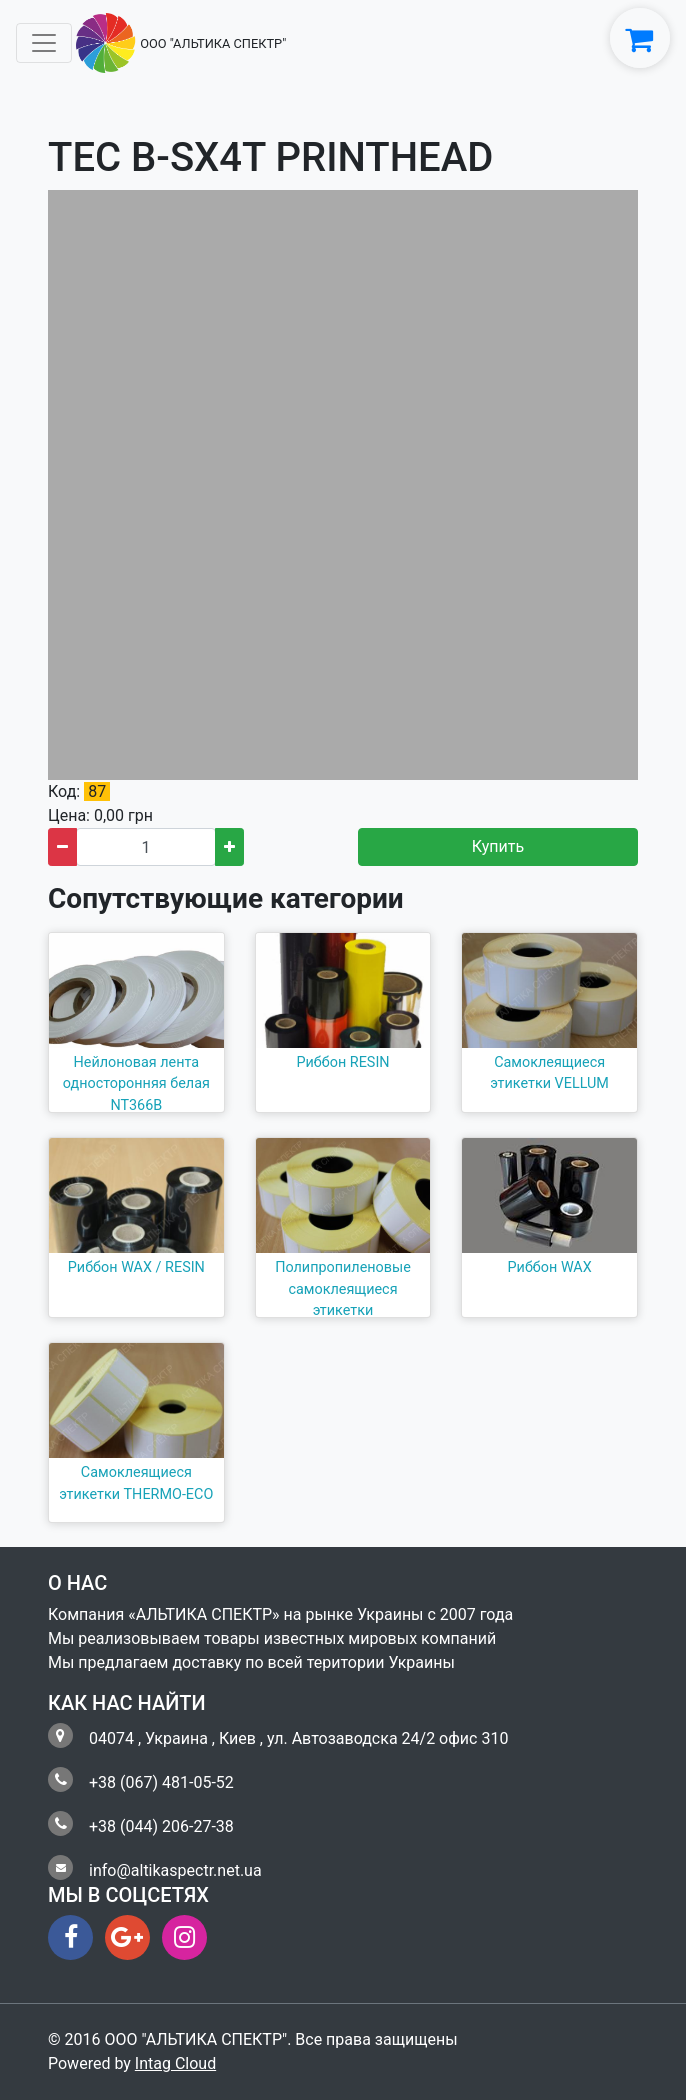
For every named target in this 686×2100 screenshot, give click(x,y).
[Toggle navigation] (44, 43)
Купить (498, 846)
